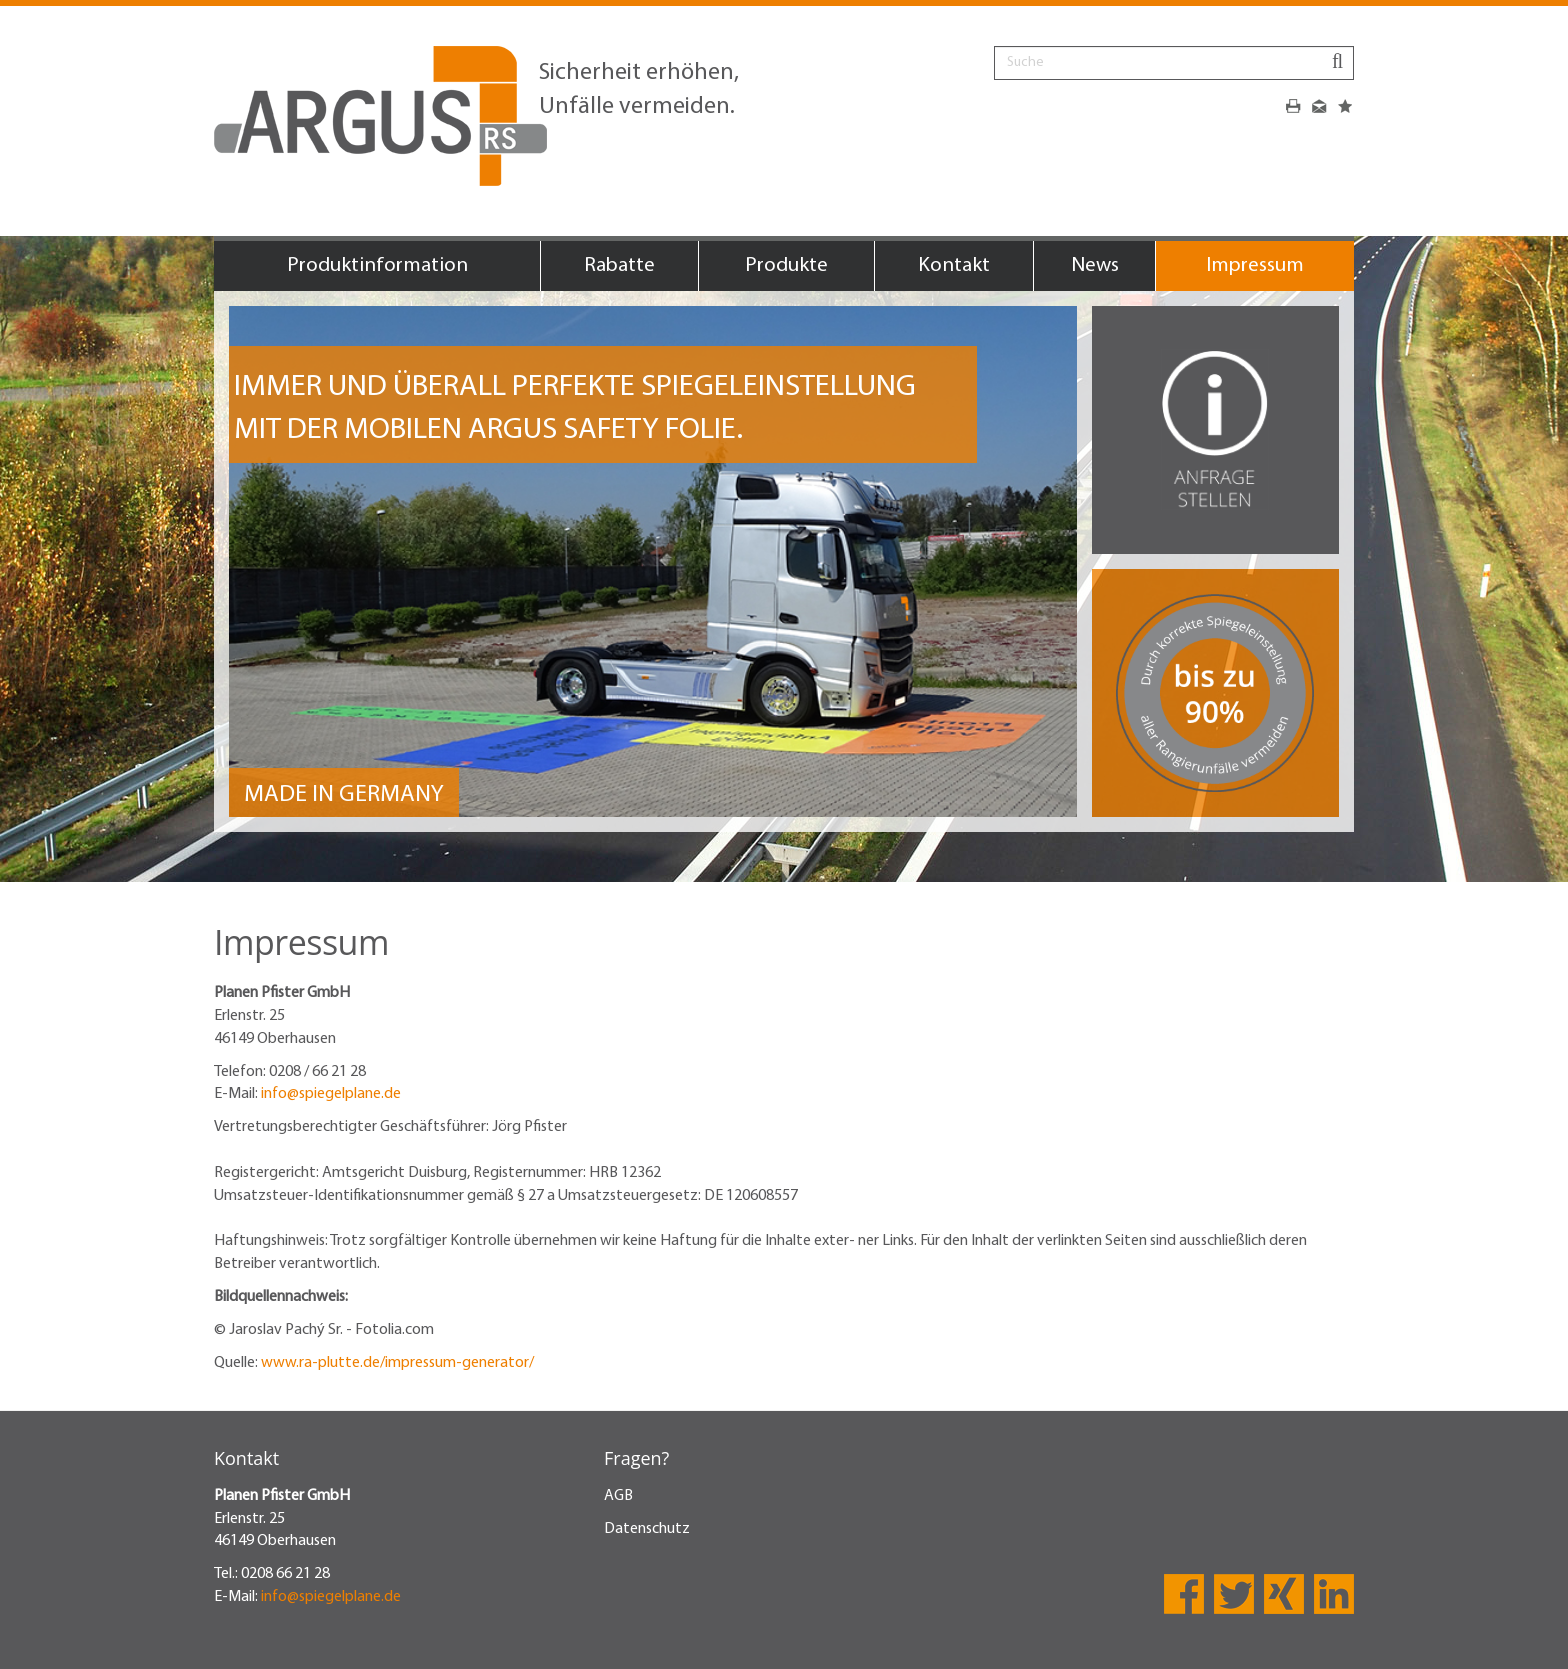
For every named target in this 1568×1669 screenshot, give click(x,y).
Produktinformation (377, 265)
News (1095, 265)
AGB (618, 1496)
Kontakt (954, 265)
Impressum (1255, 265)
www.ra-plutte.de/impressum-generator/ (397, 1363)
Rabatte (619, 265)
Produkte (786, 265)
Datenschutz (647, 1529)
